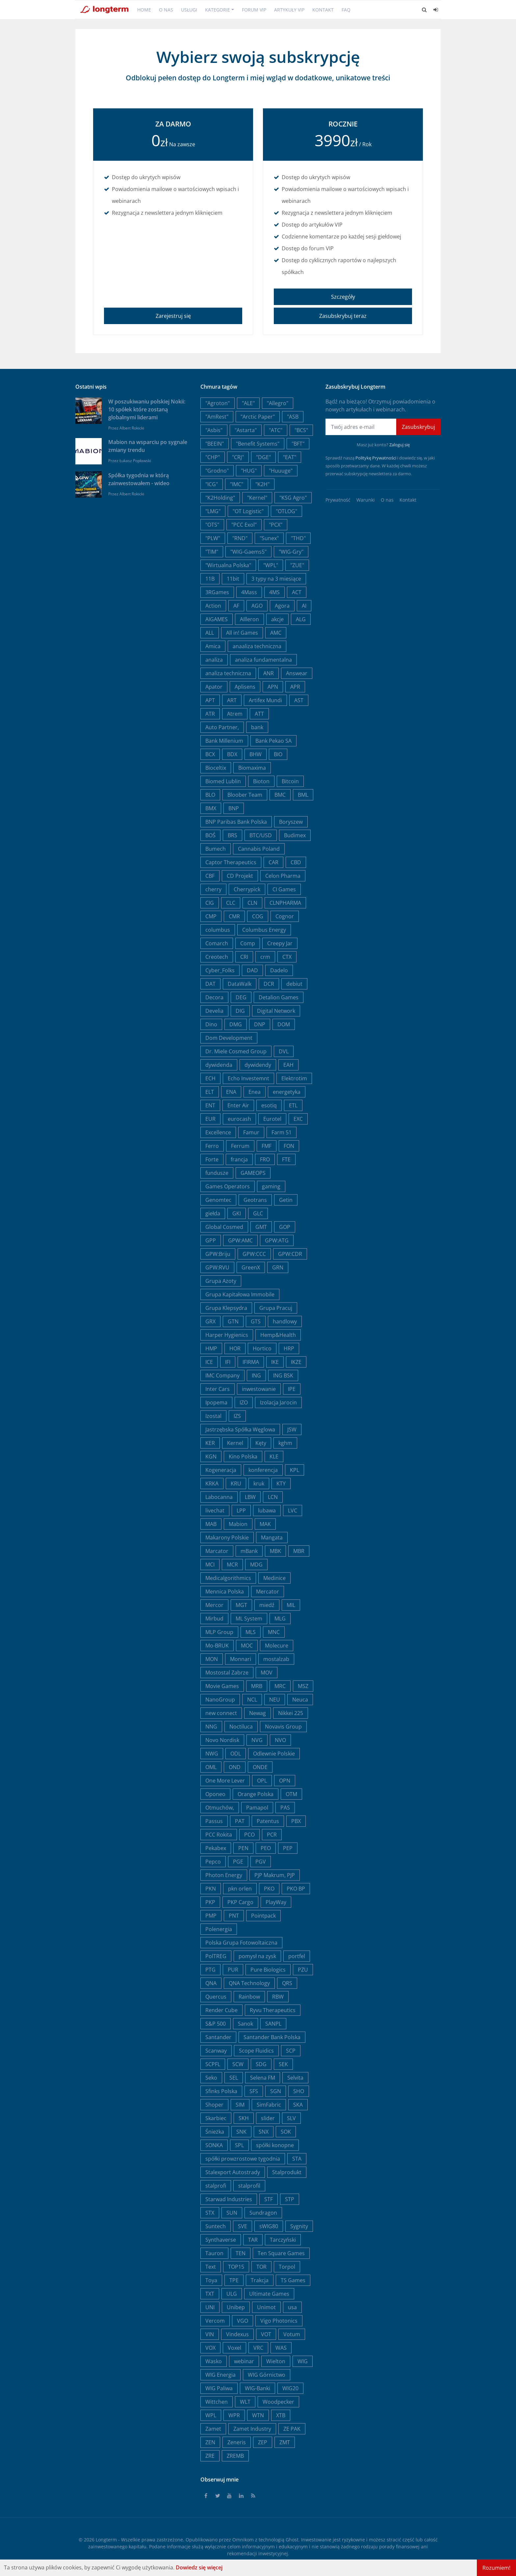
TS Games (293, 2280)
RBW (278, 1996)
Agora (282, 605)
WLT (245, 2401)
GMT (261, 1227)
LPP (241, 1510)
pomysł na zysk (257, 1956)
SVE (242, 2226)
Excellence (218, 1132)
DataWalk (239, 983)
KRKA (212, 1483)
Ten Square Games (281, 2253)
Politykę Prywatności (375, 458)
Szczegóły (343, 296)
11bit (233, 578)
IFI (227, 1362)
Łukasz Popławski (135, 460)
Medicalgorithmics (228, 1578)
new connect (221, 1713)
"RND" (239, 538)
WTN (258, 2415)
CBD (296, 862)
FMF (266, 1146)
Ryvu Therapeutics (273, 2010)
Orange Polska (255, 1794)
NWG (211, 1753)
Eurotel (272, 1118)
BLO (210, 794)
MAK (265, 1524)
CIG (209, 902)
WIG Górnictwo (266, 2374)
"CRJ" (238, 457)
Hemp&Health (278, 1335)
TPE (234, 2280)
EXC (298, 1118)
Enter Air (238, 1105)
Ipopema (216, 1402)
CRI (244, 956)
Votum (291, 2334)
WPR (234, 2415)
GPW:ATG (277, 1240)
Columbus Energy (264, 929)
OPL (262, 1780)
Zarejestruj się (173, 315)
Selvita (295, 2077)
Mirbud (214, 1618)
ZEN (210, 2442)
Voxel (234, 2347)
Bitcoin (290, 781)
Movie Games (222, 1686)
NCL (252, 1699)
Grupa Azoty (220, 1281)
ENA (231, 1091)
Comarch (216, 943)
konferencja (263, 1470)
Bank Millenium (224, 740)
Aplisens (245, 686)
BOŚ (210, 835)
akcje (277, 619)
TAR (253, 2239)
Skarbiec (215, 2118)
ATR (210, 713)
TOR (261, 2266)
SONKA (214, 2145)
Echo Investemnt (248, 1078)
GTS (256, 1321)
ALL (209, 632)
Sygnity (299, 2226)
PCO (249, 1834)
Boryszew (291, 821)
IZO (244, 1402)
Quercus (215, 1996)
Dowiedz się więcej (199, 2567)
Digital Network (276, 1010)
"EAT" (289, 457)
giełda (212, 1213)
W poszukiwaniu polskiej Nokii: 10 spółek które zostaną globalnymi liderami (146, 409)
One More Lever (225, 1780)
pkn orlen (240, 1888)
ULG (231, 2293)
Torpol (287, 2266)
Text (210, 2266)
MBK (275, 1551)
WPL (210, 2415)
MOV (266, 1672)
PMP (211, 1915)
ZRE (210, 2455)
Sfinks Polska (221, 2091)
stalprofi (215, 2185)
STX (209, 2212)
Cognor (284, 916)
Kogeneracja (220, 1470)
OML (211, 1767)
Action (213, 605)
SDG (261, 2064)
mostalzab (276, 1659)
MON (211, 1659)
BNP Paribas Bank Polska (236, 821)
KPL (294, 1470)
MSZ (303, 1686)
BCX (210, 754)
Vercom (215, 2320)
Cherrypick (247, 889)
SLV (291, 2118)
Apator (213, 686)
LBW (250, 1497)
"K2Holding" (220, 497)
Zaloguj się (399, 445)
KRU (236, 1483)
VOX (210, 2347)
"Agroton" (217, 403)
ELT (209, 1091)
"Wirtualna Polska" (228, 565)
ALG (301, 619)
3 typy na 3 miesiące (276, 578)
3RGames (217, 592)
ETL (293, 1105)
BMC (280, 794)
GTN (233, 1321)
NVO (280, 1740)
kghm (285, 1443)
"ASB (292, 416)
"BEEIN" (214, 443)
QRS (287, 1983)
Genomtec (218, 1200)
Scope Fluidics (256, 2050)
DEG (241, 997)
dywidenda (218, 1064)
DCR (269, 983)
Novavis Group (283, 1726)
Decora (214, 997)
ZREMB (235, 2455)
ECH (210, 1078)
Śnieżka (214, 2131)
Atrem (235, 713)
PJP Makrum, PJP (274, 1875)
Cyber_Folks (220, 970)
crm (265, 956)
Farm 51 (281, 1132)
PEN (243, 1848)
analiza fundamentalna (263, 659)
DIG (240, 1010)
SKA (298, 2104)
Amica (212, 646)
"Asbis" (213, 430)
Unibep (236, 2307)
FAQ (346, 10)
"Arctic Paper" (258, 416)
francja (239, 1159)
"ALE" (248, 403)
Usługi (189, 10)
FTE (286, 1159)
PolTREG (215, 1956)
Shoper (214, 2104)
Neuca (300, 1699)
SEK (283, 2064)
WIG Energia (220, 2374)
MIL (291, 1605)
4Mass (249, 592)
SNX (264, 2131)
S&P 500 (215, 2023)
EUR (210, 1118)
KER (210, 1443)
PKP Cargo (240, 1902)
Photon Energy (223, 1875)
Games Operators (227, 1186)
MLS (250, 1632)
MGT (241, 1605)
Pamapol (257, 1807)
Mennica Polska (224, 1591)
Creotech (216, 956)
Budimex (295, 835)
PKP (210, 1902)
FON (289, 1146)
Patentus (268, 1821)
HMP (211, 1348)
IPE (292, 1389)
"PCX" (275, 524)
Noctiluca (241, 1726)
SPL (239, 2145)
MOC (247, 1645)
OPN (284, 1780)
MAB (211, 1524)
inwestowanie (259, 1389)
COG (257, 916)
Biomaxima (252, 767)
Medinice (274, 1578)
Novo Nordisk (222, 1740)
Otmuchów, (219, 1807)
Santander (218, 2037)
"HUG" (249, 470)
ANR (268, 673)
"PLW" (212, 538)
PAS (285, 1807)
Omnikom (243, 2539)
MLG (280, 1618)
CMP (211, 916)
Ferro (212, 1146)
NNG (211, 1726)
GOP (284, 1227)
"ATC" (275, 430)
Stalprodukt (286, 2172)
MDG (256, 1564)
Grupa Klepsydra (226, 1308)
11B (210, 578)
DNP (259, 1024)
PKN (210, 1888)
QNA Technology (249, 1983)
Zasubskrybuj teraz (343, 315)
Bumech (215, 848)
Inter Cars (217, 1389)
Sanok (245, 2023)
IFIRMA (251, 1362)
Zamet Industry (252, 2428)
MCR (232, 1564)
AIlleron (249, 619)
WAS (281, 2347)
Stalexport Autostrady (232, 2172)
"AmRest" (216, 416)
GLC (258, 1213)
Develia (214, 1010)
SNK (241, 2131)
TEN (240, 2253)
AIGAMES (216, 619)
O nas (166, 10)
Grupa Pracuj (275, 1308)
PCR (272, 1834)
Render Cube (221, 2010)
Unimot (266, 2307)
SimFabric (269, 2104)
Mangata (272, 1537)
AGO (257, 605)
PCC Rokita (218, 1834)
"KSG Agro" (293, 497)
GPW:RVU (217, 1267)
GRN (277, 1267)
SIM (240, 2104)
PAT (240, 1821)
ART (232, 700)
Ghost (292, 2539)
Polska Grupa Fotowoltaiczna (241, 1942)
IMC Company (222, 1375)
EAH (288, 1064)
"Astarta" (246, 430)
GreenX (251, 1267)
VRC (258, 2347)
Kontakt (323, 10)
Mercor (214, 1605)
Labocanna (219, 1497)
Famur (251, 1132)
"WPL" (270, 565)
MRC (280, 1686)
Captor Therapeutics (230, 862)
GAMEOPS (253, 1173)
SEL (233, 2077)
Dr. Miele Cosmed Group (236, 1051)
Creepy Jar (280, 943)
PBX (296, 1821)
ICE (209, 1362)
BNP (233, 808)
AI (304, 605)
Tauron (214, 2253)
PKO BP (296, 1888)
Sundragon (263, 2212)
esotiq (269, 1105)
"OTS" (212, 524)
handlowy (285, 1321)
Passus (214, 1821)
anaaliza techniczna (257, 646)
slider (268, 2118)
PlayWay (276, 1902)
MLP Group (219, 1632)
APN (273, 686)
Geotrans (255, 1200)
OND (235, 1767)
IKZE (296, 1362)
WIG (302, 2361)
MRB (256, 1686)
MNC (274, 1632)
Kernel (235, 1443)
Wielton (275, 2361)
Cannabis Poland (259, 848)
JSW (292, 1429)
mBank (249, 1551)
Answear (296, 673)
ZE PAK (291, 2428)
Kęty (260, 1443)
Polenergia (218, 1929)
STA (296, 2158)
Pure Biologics (268, 1969)
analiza (214, 659)
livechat (214, 1510)
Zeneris (236, 2442)
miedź (266, 1605)
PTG (210, 1969)
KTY (281, 1483)
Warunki (365, 500)
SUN (231, 2212)
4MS (274, 592)
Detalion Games (278, 997)
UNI (210, 2307)
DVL (284, 1051)
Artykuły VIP (289, 10)
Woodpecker (278, 2401)
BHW (255, 754)
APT (210, 700)
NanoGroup (220, 1699)
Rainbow (249, 1996)
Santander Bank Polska (272, 2037)
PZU (303, 1969)
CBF (210, 875)
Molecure (276, 1645)
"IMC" (236, 484)
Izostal (213, 1416)
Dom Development (228, 1037)
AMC (275, 632)
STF (268, 2199)
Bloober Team (244, 794)
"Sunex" (269, 538)
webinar (244, 2361)
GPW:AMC (240, 1240)
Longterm (106, 2539)
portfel (296, 1956)
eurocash (239, 1118)
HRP (289, 1348)
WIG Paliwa (219, 2388)
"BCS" (301, 430)
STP (289, 2199)
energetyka (286, 1091)
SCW (238, 2064)
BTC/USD (260, 835)
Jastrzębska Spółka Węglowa (240, 1429)
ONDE (260, 1767)
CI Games (284, 889)
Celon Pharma (282, 875)
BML (303, 794)
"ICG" (211, 484)
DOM (283, 1024)
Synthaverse (220, 2239)
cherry (213, 889)
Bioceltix (215, 767)
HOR (235, 1348)
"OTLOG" (286, 511)
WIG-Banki (257, 2388)
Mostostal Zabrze (226, 1672)
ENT (210, 1105)
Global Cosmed (224, 1227)
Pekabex (215, 1848)
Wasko (213, 2361)
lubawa (267, 1510)
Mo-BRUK (217, 1645)
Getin (286, 1200)
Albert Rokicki (131, 428)
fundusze (216, 1173)
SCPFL (212, 2064)
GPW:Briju (217, 1254)
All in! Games (242, 632)
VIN (209, 2334)
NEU (274, 1699)
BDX (232, 754)
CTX (287, 956)
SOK (286, 2131)
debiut (294, 983)
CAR (273, 862)
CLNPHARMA (285, 902)
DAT (210, 983)
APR (295, 686)
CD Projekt (240, 875)
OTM (291, 1794)
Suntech (215, 2226)
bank (257, 727)
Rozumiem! (496, 2567)
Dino (211, 1024)
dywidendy (258, 1064)
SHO (298, 2091)
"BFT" (298, 443)
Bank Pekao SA (273, 740)
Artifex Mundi (265, 700)
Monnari (240, 1659)
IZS (237, 1416)
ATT (259, 713)
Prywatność (337, 500)
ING (256, 1375)
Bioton (261, 781)
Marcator (216, 1551)
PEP (288, 1848)
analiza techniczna (228, 673)
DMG (235, 1024)
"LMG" (212, 511)
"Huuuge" (281, 470)
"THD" (298, 538)
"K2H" (262, 484)
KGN (211, 1456)
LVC (292, 1510)
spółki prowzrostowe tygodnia (242, 2158)
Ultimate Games (269, 2293)
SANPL (273, 2023)
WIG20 (290, 2388)
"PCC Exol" (244, 524)
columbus (217, 929)
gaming (271, 1186)
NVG (257, 1740)
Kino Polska (243, 1456)
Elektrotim (294, 1078)
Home (144, 10)
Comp (247, 943)
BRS (232, 835)
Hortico (262, 1348)
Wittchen (216, 2401)
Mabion (238, 1524)
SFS (253, 2091)
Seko (211, 2077)
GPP (210, 1240)
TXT (209, 2293)
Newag (257, 1713)
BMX (210, 808)
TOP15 (236, 2266)
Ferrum (240, 1146)
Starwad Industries (228, 2199)
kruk (258, 1483)
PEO (266, 1848)
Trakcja (260, 2280)
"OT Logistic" (248, 511)
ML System (249, 1618)
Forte (212, 1159)
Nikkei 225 (290, 1713)
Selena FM (262, 2077)
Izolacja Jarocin (278, 1402)
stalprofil (249, 2185)
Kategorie (217, 10)
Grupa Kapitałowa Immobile (239, 1294)
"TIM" (211, 551)
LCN (273, 1497)
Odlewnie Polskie (274, 1753)
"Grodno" (217, 470)
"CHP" (212, 457)
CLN (252, 902)
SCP (291, 2050)
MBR (298, 1551)
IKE (275, 1362)
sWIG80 (268, 2226)
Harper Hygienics (226, 1335)
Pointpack (263, 1915)
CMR (234, 916)
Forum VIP (254, 10)
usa (292, 2307)
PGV (260, 1861)
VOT (266, 2334)
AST (298, 700)
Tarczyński (283, 2239)
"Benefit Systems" (257, 443)
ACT (296, 592)
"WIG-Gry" (291, 551)
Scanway (216, 2050)
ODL (235, 1753)
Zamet (213, 2428)
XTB (280, 2415)
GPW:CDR (290, 1254)
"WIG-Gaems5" (248, 551)
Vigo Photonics (278, 2320)
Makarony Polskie (227, 1537)
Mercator (267, 1591)
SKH (244, 2118)
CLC (230, 902)
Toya (211, 2280)
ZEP (262, 2442)
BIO (278, 754)
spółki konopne (275, 2145)
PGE (238, 1861)
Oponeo (215, 1794)
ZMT (284, 2442)
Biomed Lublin (223, 781)
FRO (265, 1159)
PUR (233, 1969)
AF (236, 605)
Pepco (213, 1861)
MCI (210, 1564)
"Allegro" (277, 403)
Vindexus (237, 2334)
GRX (210, 1321)
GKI (236, 1213)
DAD (252, 970)
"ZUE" (297, 565)
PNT (234, 1915)
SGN (275, 2091)
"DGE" (263, 457)
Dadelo (279, 970)
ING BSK (283, 1375)
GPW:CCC (254, 1254)
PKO (269, 1888)
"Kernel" (257, 497)
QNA (211, 1983)
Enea (254, 1091)
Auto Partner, (222, 727)
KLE (274, 1456)
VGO (242, 2320)
